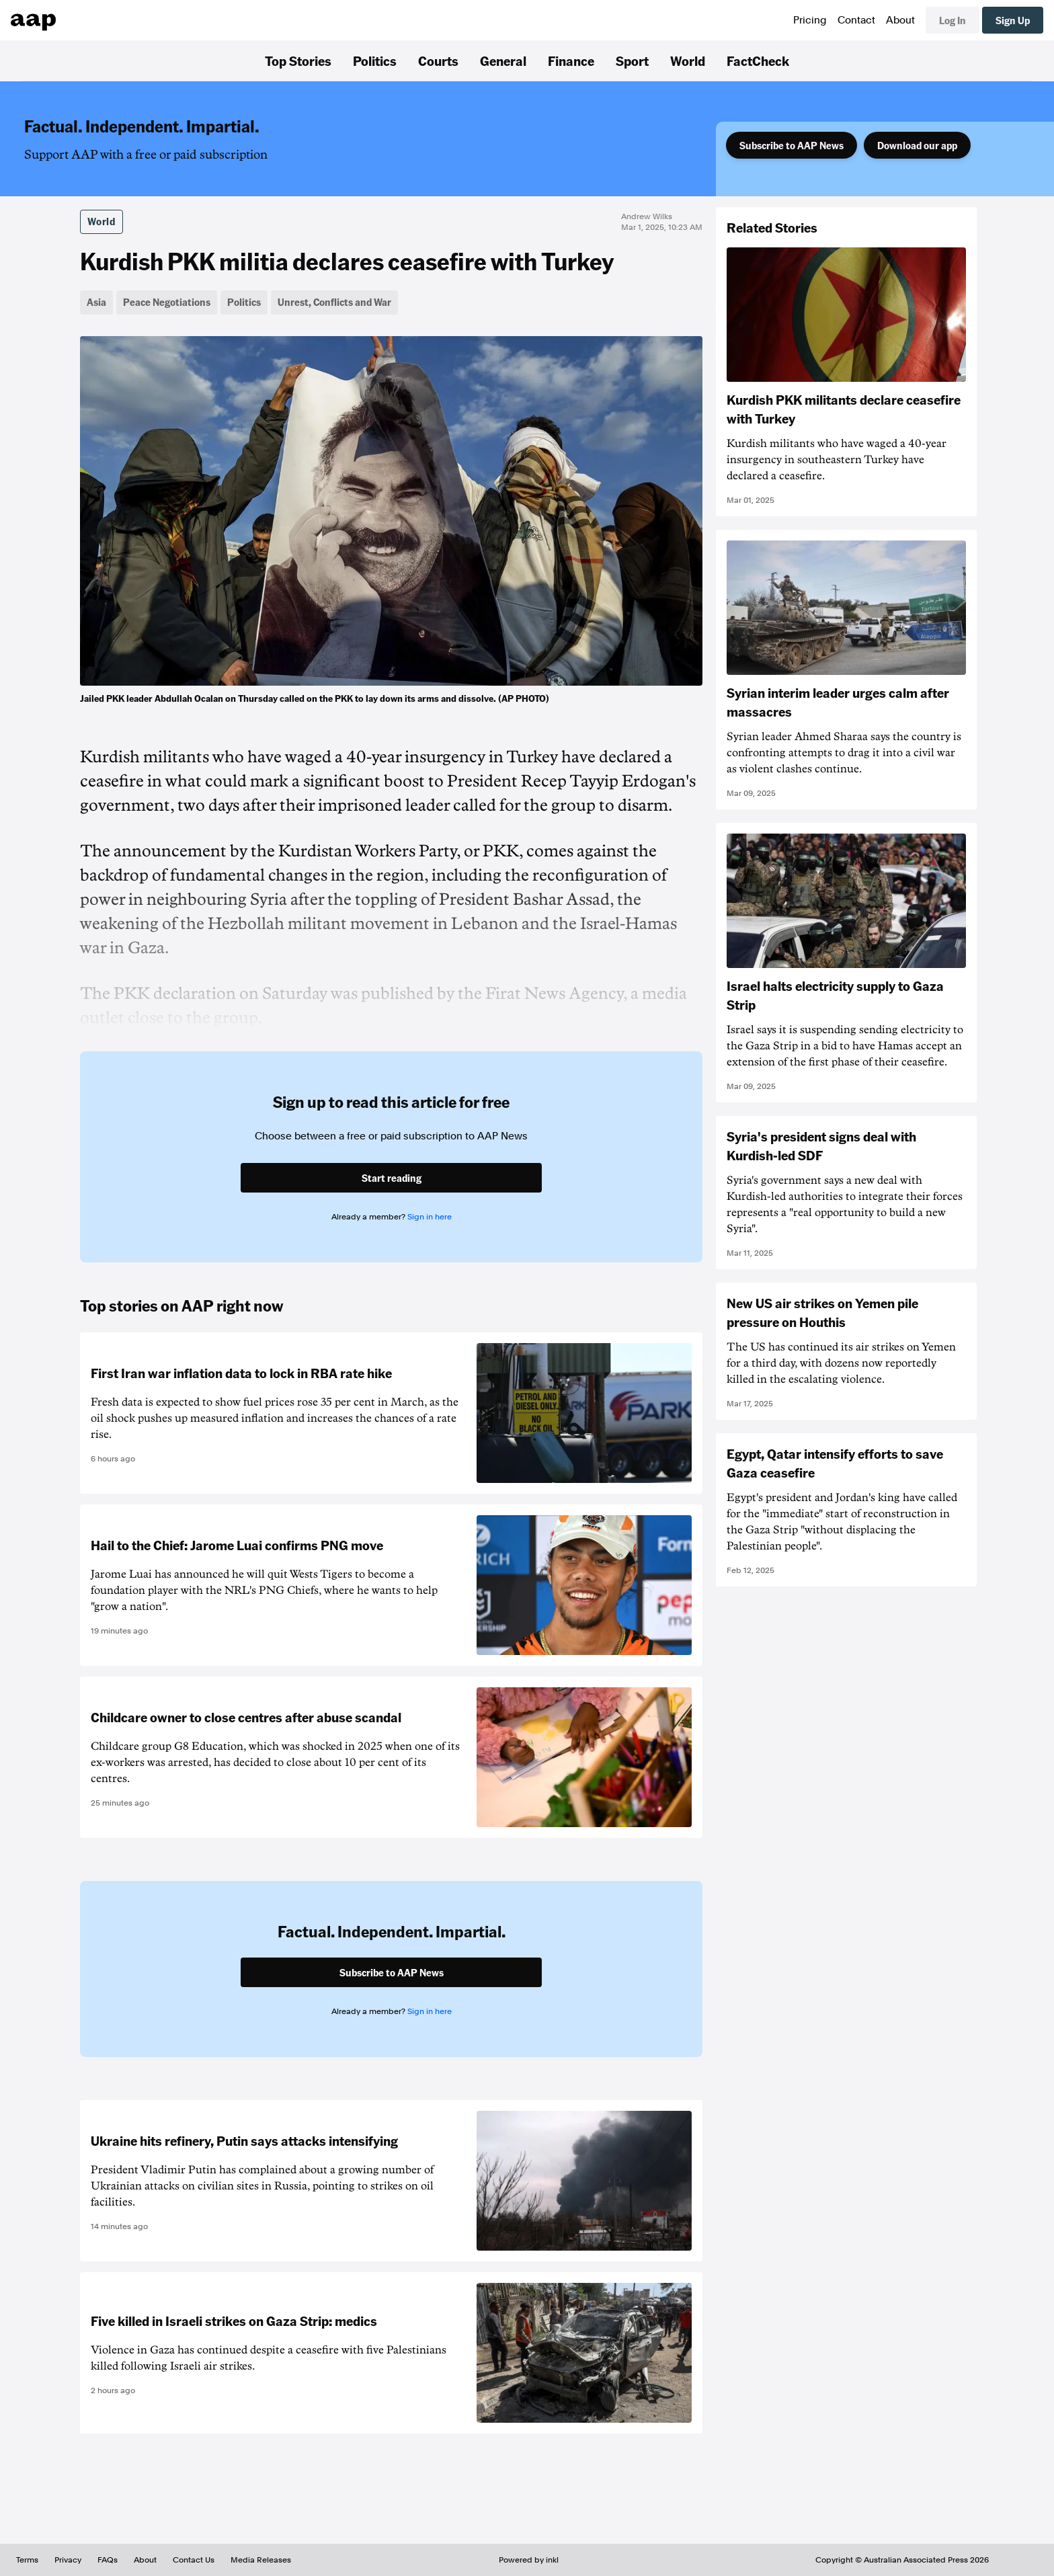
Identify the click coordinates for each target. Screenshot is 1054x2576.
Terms (27, 2560)
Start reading (391, 1177)
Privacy (67, 2560)
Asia (96, 302)
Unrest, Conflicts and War (334, 302)
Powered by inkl (529, 2560)
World (687, 60)
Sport (632, 60)
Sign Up (1013, 20)
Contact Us (193, 2560)
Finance (571, 60)
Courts (438, 60)
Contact (856, 20)
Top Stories (298, 60)
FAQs (107, 2560)
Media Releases (261, 2560)
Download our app (917, 145)
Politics (375, 60)
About (900, 20)
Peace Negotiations (166, 302)
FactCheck (758, 60)
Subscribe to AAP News (791, 145)
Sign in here (429, 1216)
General (503, 60)
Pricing (810, 20)
